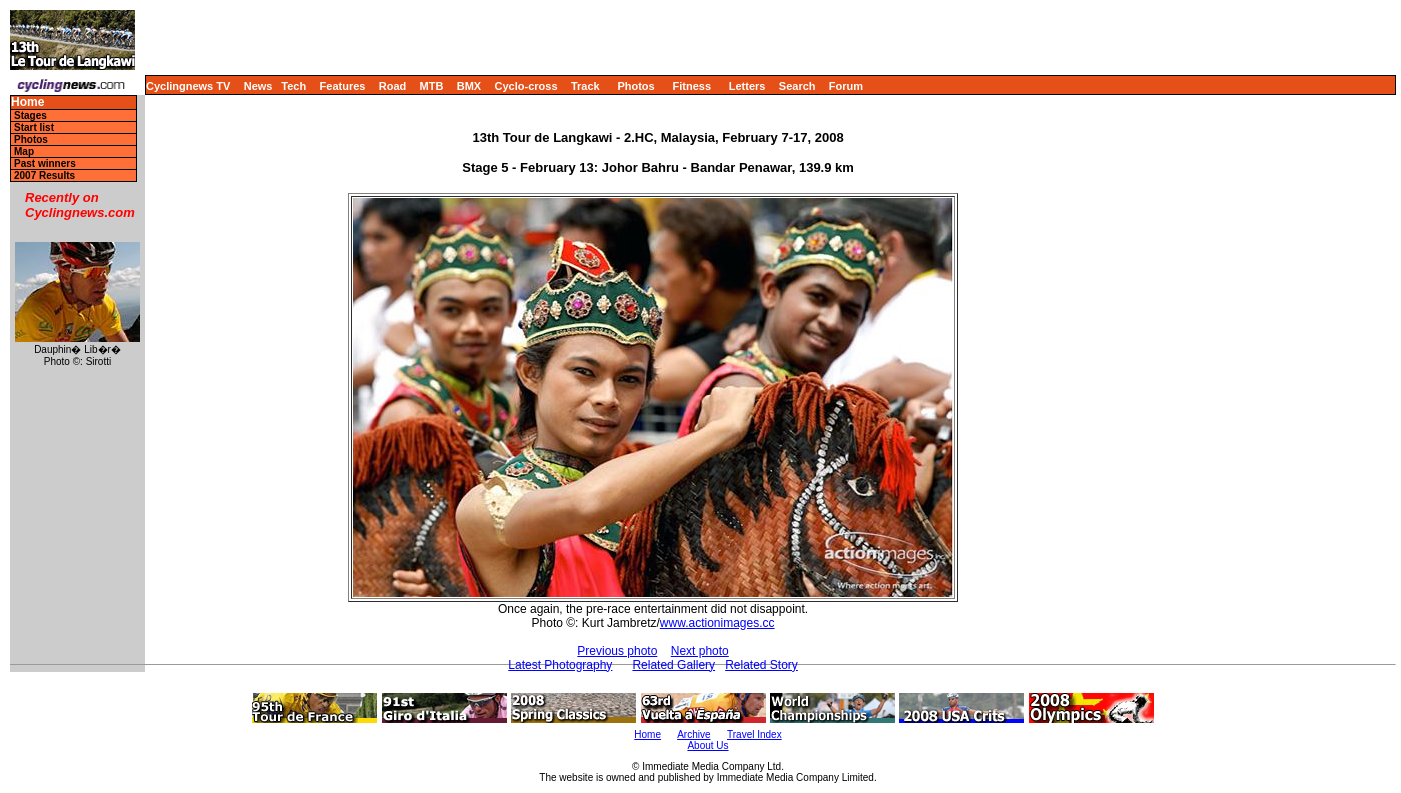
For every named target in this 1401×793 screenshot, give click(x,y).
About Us (707, 745)
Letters (747, 86)
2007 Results (44, 175)
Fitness (691, 86)
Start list (34, 127)
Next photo (700, 651)
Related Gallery (673, 665)
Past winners (45, 163)
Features (343, 86)
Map (24, 151)
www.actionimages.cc (717, 623)
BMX (469, 86)
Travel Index (754, 734)
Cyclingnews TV (188, 86)
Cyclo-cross (526, 86)
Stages (30, 115)
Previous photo (617, 651)
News (258, 86)
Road (393, 86)
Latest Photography (560, 665)
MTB (432, 86)
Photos (635, 86)
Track (585, 86)
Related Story (761, 665)
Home (27, 102)
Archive (693, 734)
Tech (293, 86)
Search (797, 86)
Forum (846, 86)
